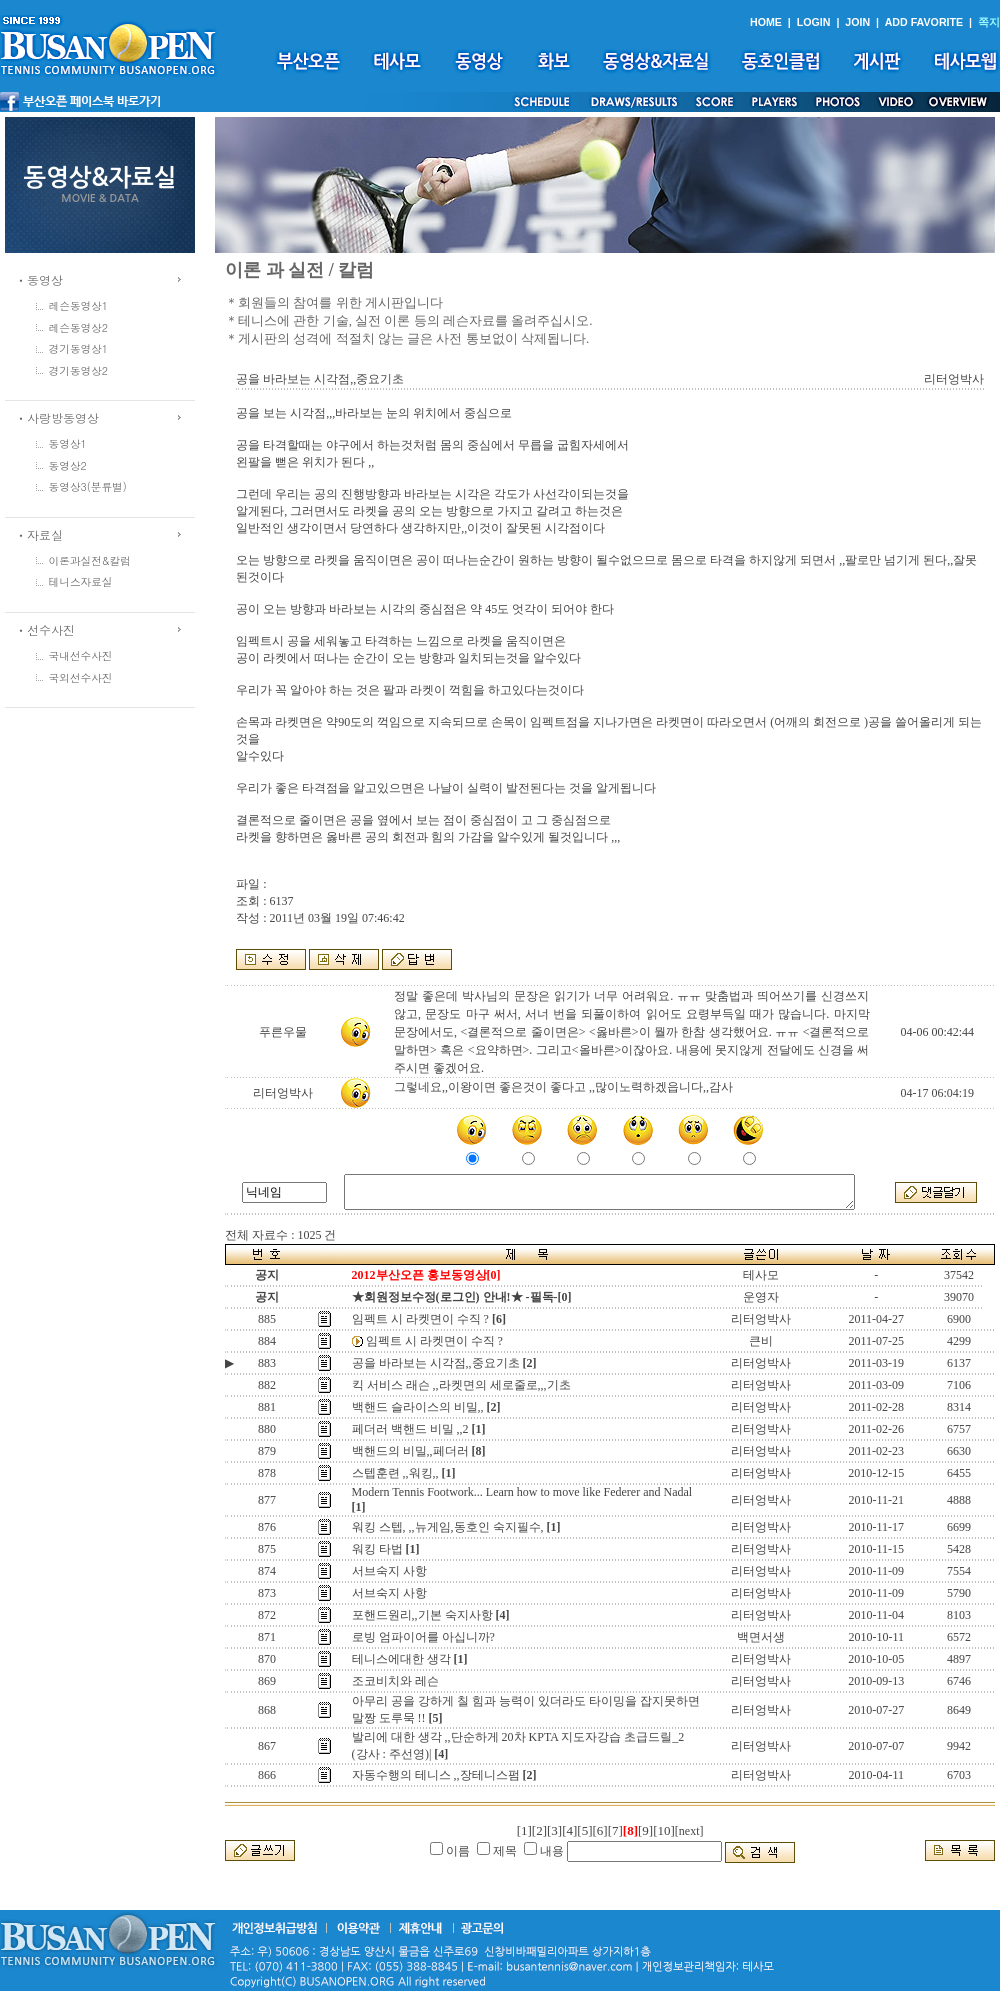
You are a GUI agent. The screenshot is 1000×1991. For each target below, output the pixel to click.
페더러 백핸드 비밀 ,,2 (410, 1429)
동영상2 (68, 465)
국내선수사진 (81, 655)
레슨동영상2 (79, 327)
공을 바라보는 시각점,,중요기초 (436, 1363)
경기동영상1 (79, 348)
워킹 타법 (377, 1549)
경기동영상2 (79, 370)
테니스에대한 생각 (401, 1659)
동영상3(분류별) (88, 486)
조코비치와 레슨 (395, 1681)
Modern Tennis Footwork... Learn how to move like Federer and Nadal (522, 1492)
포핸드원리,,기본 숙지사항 (422, 1615)
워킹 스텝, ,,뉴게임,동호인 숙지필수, (448, 1527)
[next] (689, 1831)
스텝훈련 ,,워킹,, (395, 1473)
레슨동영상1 (79, 305)
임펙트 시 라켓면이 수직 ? (420, 1319)
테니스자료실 (81, 581)
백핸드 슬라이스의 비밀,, (418, 1407)
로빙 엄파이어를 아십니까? (423, 1637)
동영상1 (68, 443)
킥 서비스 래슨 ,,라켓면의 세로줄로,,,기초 (461, 1385)
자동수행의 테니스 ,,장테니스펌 (436, 1775)
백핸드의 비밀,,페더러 (410, 1451)
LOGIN (814, 22)
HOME (766, 22)
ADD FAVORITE (924, 22)
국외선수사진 (81, 677)
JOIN (857, 22)
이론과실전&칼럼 (90, 560)
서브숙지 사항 (389, 1571)
